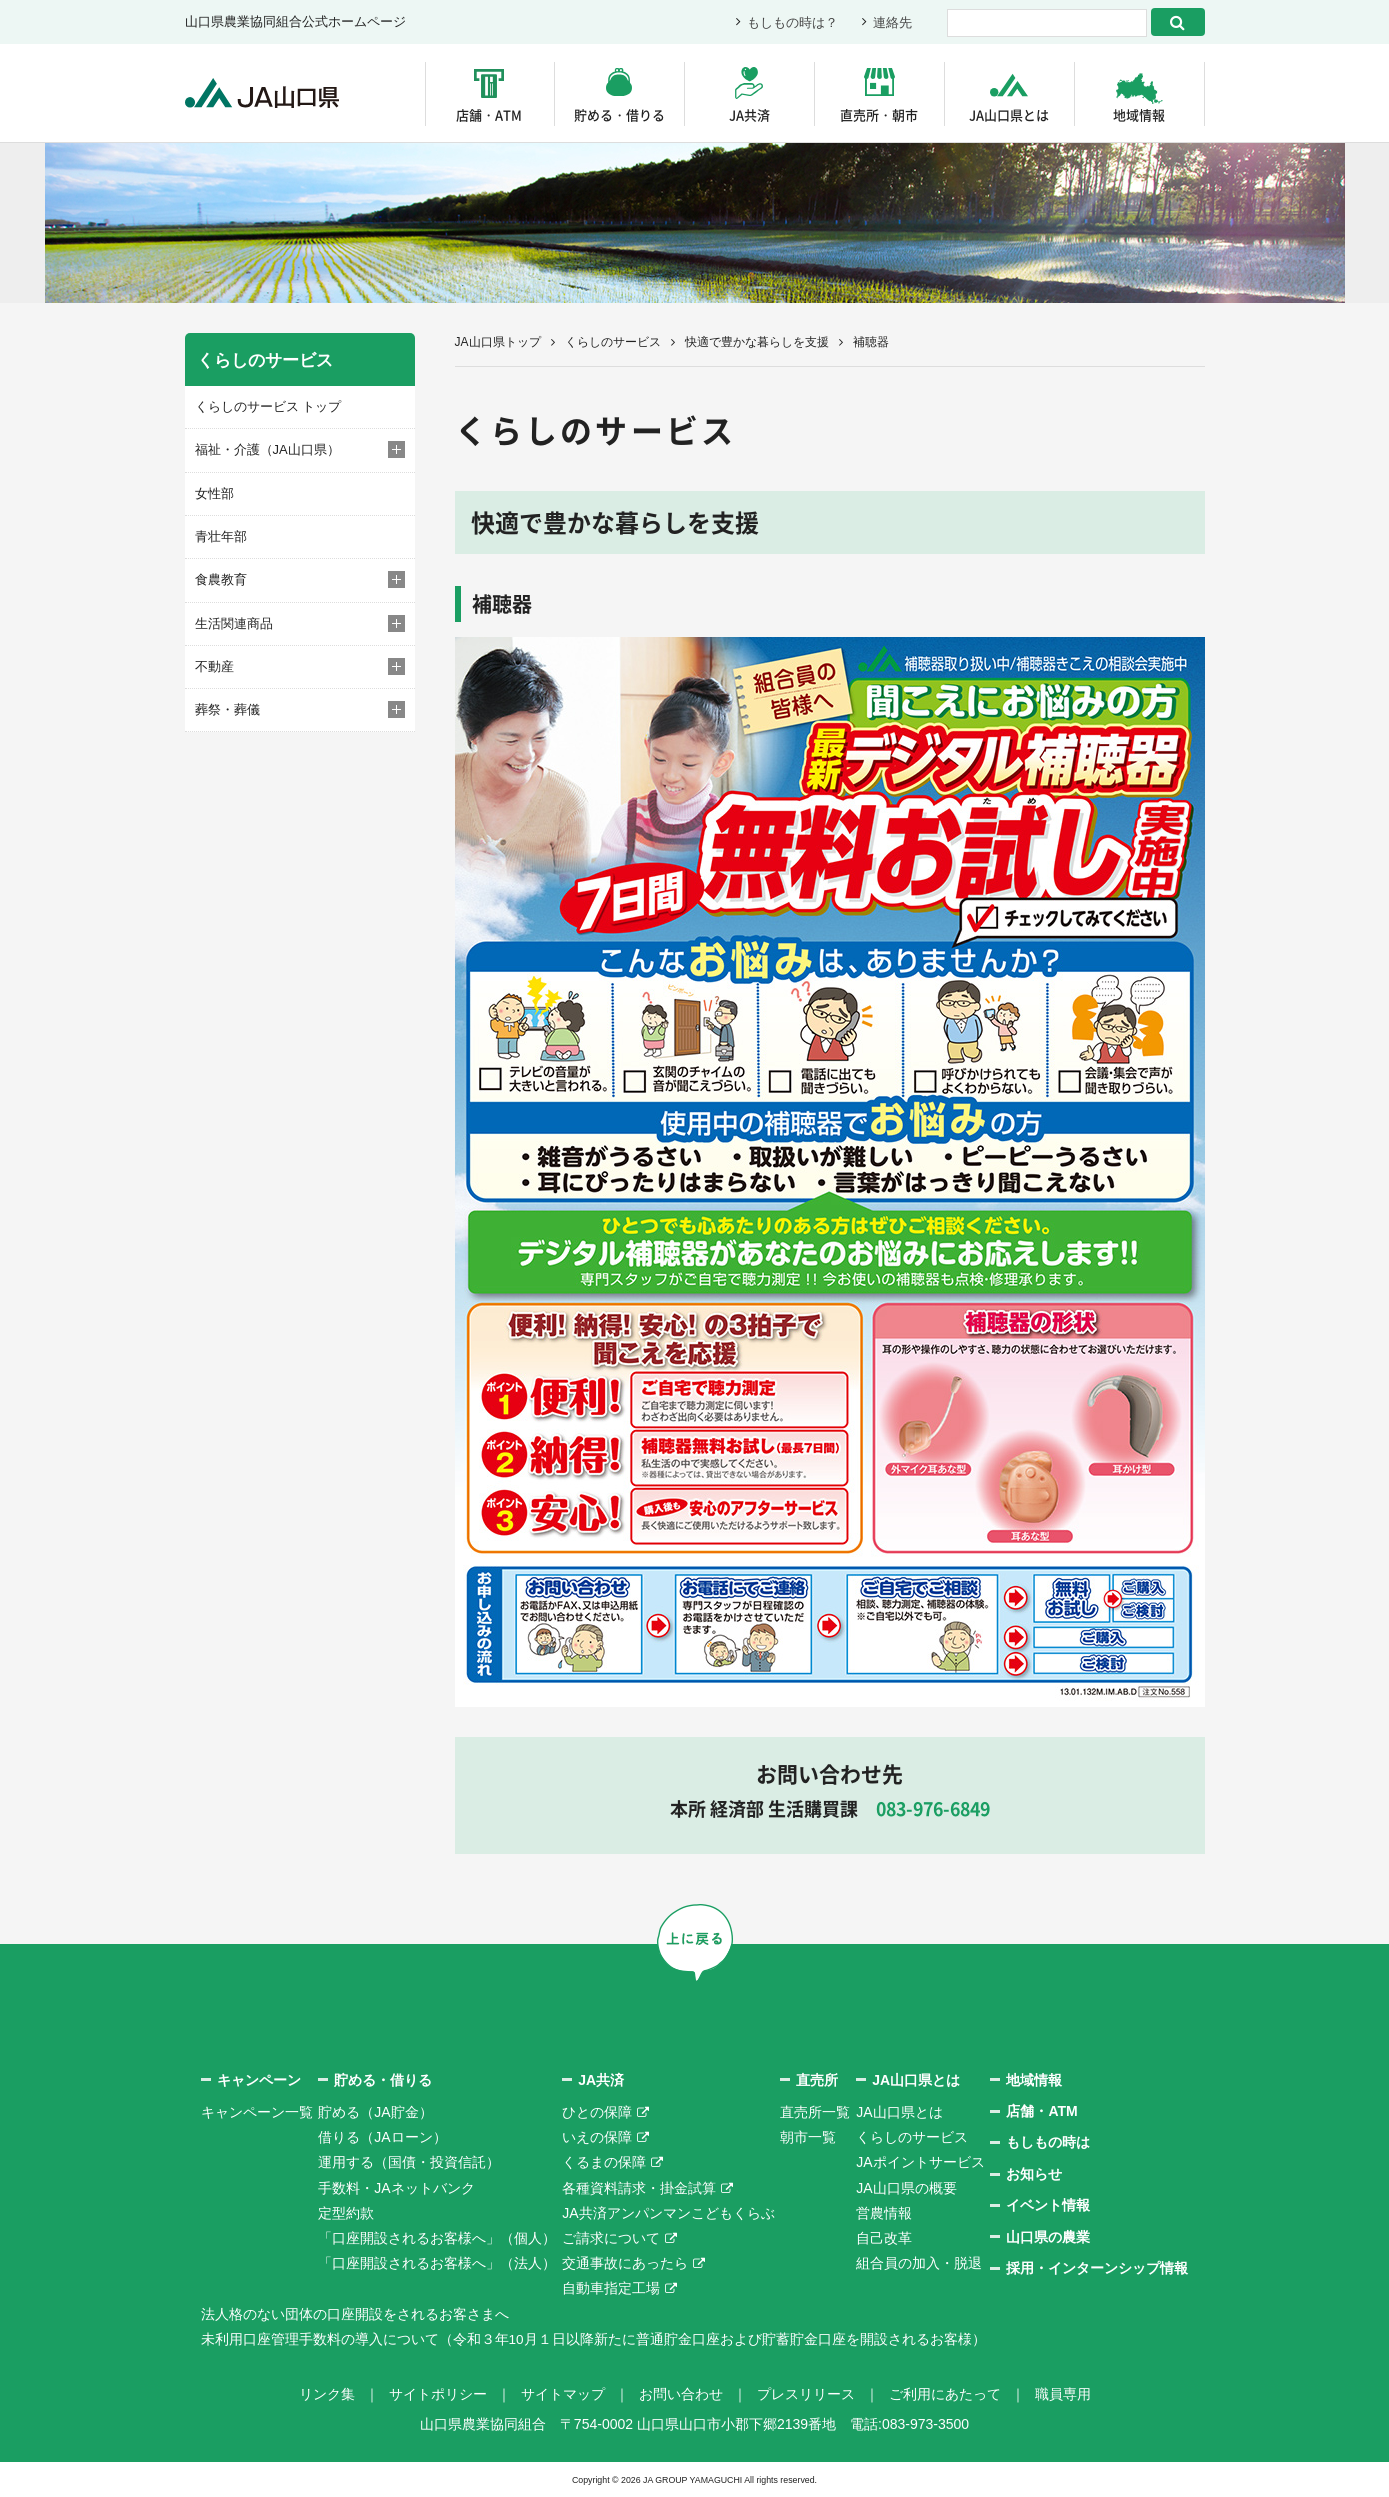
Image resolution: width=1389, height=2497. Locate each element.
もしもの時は (1048, 2142)
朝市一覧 (808, 2137)
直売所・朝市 (879, 114)
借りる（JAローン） (382, 2137)
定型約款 (346, 2213)
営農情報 (884, 2213)
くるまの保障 (604, 2162)
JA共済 (749, 114)
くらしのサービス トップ (268, 406)
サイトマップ (563, 2394)
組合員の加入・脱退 (919, 2263)
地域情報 (1139, 114)
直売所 (817, 2080)
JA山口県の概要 (906, 2188)
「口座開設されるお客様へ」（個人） (437, 2238)
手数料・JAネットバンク (396, 2188)
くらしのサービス (613, 342)
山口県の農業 (1048, 2237)
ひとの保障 (597, 2112)
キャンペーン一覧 (257, 2112)
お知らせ (1034, 2174)
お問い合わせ (681, 2394)
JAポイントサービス (920, 2162)
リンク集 (327, 2394)
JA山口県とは (1009, 114)
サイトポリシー (438, 2394)
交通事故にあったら (625, 2263)
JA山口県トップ (498, 342)
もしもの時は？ (792, 22)
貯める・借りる (619, 114)
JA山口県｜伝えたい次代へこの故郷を (264, 93)
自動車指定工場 (611, 2288)
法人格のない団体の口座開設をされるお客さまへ (355, 2314)
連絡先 (892, 22)
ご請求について (611, 2238)
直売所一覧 (815, 2112)
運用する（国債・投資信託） (409, 2162)
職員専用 (1063, 2394)
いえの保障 (597, 2137)
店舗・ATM (489, 114)
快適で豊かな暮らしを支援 (757, 342)
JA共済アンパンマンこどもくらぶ (668, 2213)
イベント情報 (1048, 2205)
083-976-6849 (933, 1808)
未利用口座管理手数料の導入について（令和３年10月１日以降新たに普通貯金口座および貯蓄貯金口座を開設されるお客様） (594, 2339)
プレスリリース (806, 2394)
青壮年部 (221, 536)
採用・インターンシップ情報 (1097, 2268)
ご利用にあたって (945, 2394)
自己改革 (884, 2238)
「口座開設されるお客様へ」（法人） (437, 2263)
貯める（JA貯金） (375, 2112)
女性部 (214, 492)
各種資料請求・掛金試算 (639, 2188)
